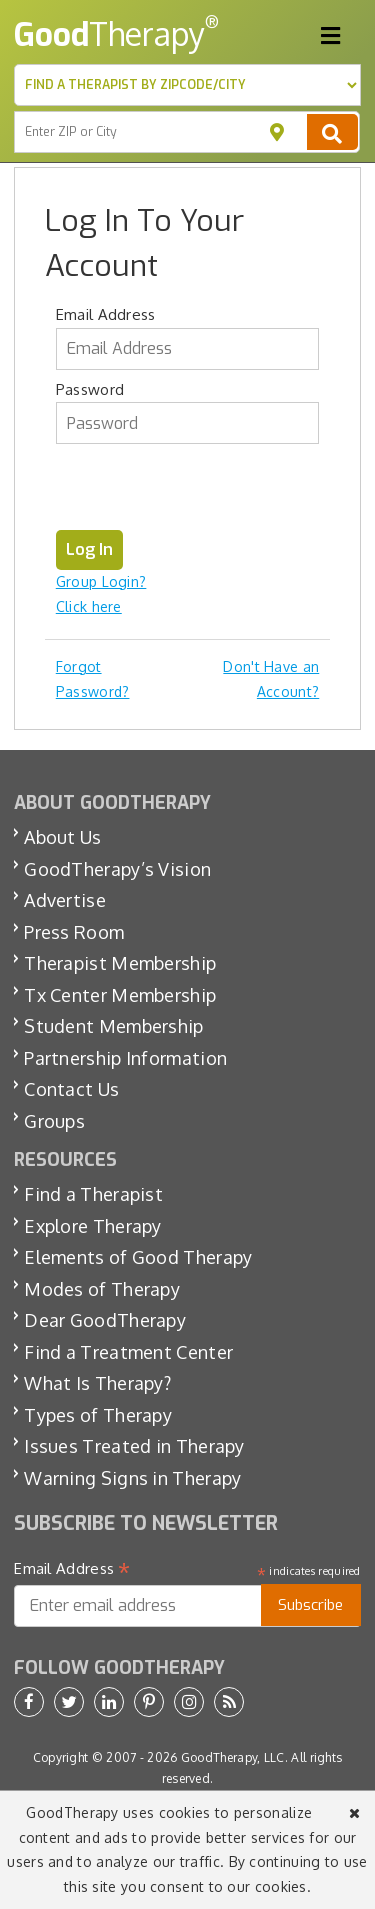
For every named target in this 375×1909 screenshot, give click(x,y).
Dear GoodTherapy (105, 1320)
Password (90, 389)
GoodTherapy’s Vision (117, 869)
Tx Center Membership (120, 995)
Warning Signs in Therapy (132, 1478)
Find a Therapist (93, 1194)
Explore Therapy (93, 1226)
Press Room (74, 932)
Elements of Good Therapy (138, 1257)
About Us (62, 837)
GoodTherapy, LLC (233, 1757)
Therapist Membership (120, 963)
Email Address (106, 314)
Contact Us (71, 1089)
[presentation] (208, 491)
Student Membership (113, 1026)
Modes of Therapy (102, 1289)
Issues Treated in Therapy (134, 1446)
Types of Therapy (98, 1415)
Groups (54, 1121)
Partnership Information (125, 1058)
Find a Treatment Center (128, 1352)
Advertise (65, 900)
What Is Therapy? (97, 1383)
